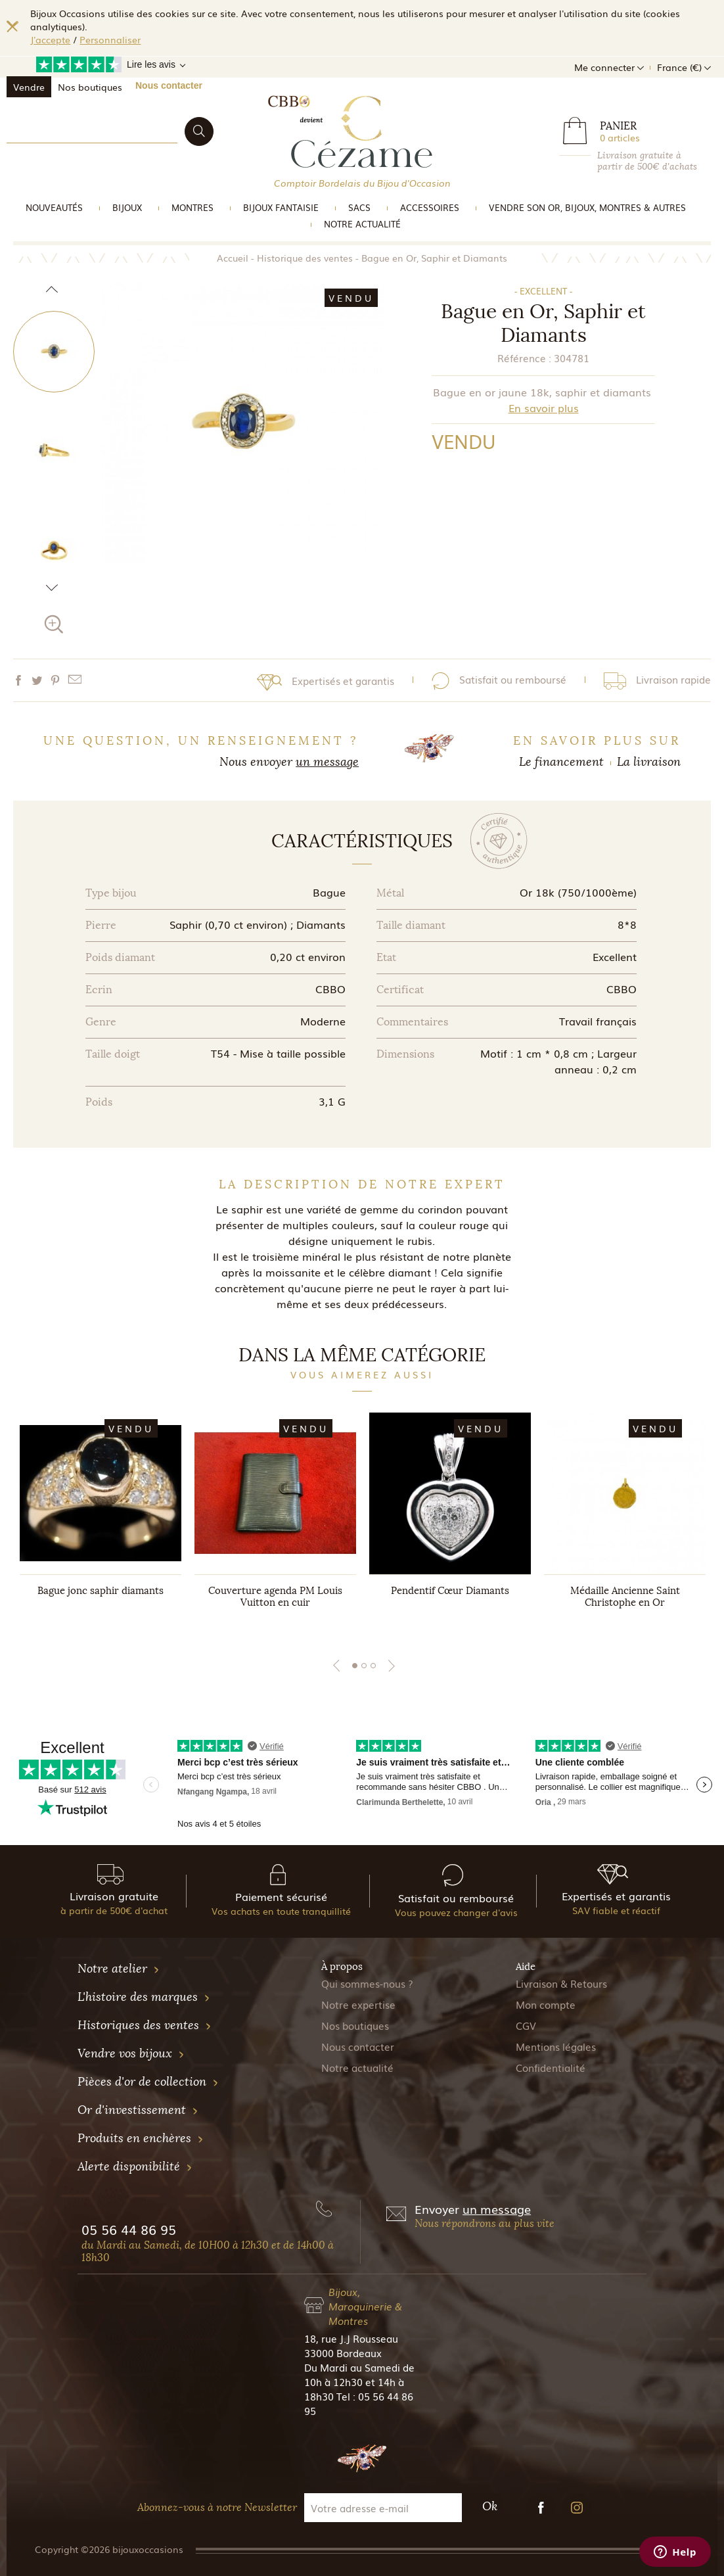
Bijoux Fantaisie (281, 207)
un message (327, 762)
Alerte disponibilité (135, 2166)
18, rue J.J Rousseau (351, 2338)
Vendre (29, 86)
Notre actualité (362, 224)
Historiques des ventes (145, 2025)
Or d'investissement (138, 2110)
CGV (526, 2025)
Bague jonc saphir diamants (100, 1591)
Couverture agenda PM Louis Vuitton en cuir (275, 1596)
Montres (192, 207)
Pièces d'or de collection (148, 2081)
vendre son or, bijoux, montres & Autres (587, 207)
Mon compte (546, 2004)
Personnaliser (110, 39)
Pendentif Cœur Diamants (450, 1591)
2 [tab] (364, 1665)
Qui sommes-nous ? (367, 1983)
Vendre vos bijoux (131, 2053)
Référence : (524, 357)
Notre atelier (119, 1968)
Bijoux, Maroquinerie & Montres (365, 2306)
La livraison (649, 762)
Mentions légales (556, 2046)
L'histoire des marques (144, 1997)
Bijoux (127, 207)
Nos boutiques (90, 86)
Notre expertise (358, 2004)
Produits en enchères (141, 2138)
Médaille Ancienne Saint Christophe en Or (625, 1596)
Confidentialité (550, 2067)
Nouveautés (54, 207)
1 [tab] (354, 1665)
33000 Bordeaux (343, 2352)
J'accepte (50, 39)
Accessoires (429, 207)
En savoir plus (544, 407)
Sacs (359, 207)
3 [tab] (373, 1665)
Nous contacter (168, 85)
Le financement (561, 762)
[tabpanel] (100, 1523)
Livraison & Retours (561, 1983)
